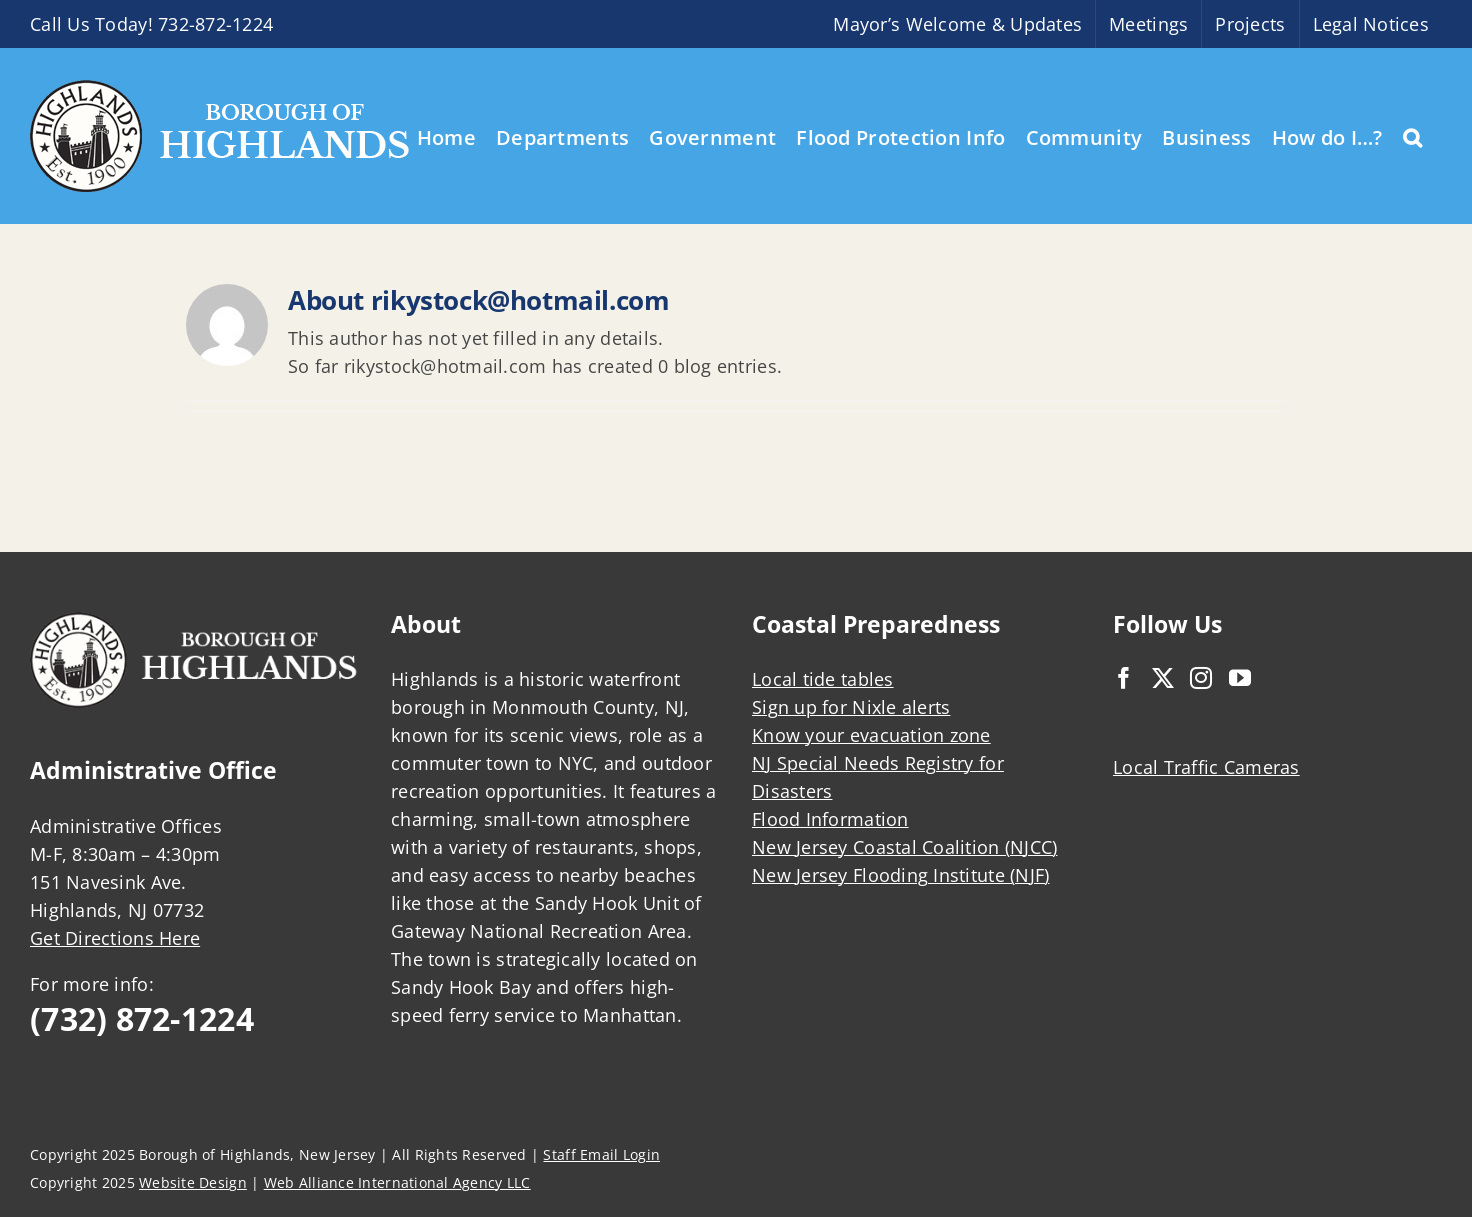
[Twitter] (1163, 678)
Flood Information (830, 819)
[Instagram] (1201, 678)
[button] (1412, 136)
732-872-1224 (215, 24)
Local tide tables (823, 679)
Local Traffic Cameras (1206, 767)
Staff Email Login (601, 1154)
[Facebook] (1124, 678)
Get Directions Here (115, 938)
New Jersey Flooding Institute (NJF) (900, 875)
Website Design (193, 1182)
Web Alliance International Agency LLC (397, 1182)
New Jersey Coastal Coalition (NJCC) (904, 847)
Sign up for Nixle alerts (851, 707)
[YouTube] (1240, 678)
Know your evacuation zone (871, 735)
